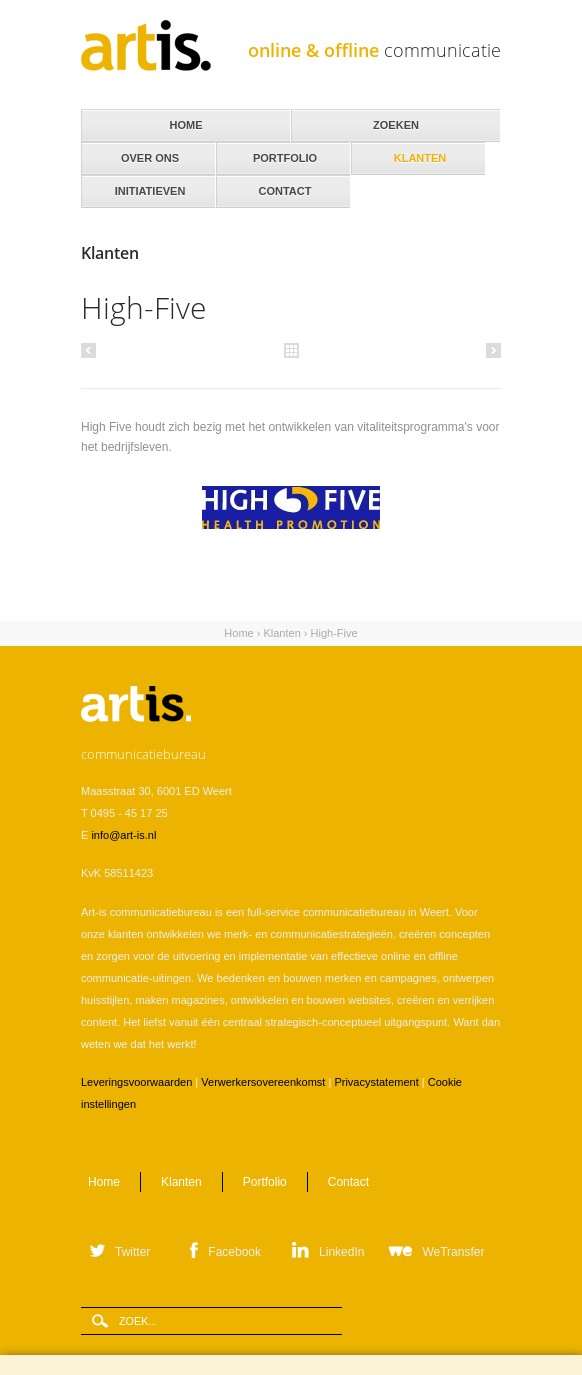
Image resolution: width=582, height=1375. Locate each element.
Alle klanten (291, 349)
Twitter (132, 1252)
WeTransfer (453, 1252)
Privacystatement (376, 1082)
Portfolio (265, 1182)
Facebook (234, 1252)
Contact (283, 186)
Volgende (490, 350)
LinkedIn (341, 1252)
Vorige (91, 350)
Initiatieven (148, 186)
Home (238, 633)
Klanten (418, 153)
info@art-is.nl (123, 835)
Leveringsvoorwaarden (136, 1082)
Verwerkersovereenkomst (263, 1082)
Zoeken (396, 125)
